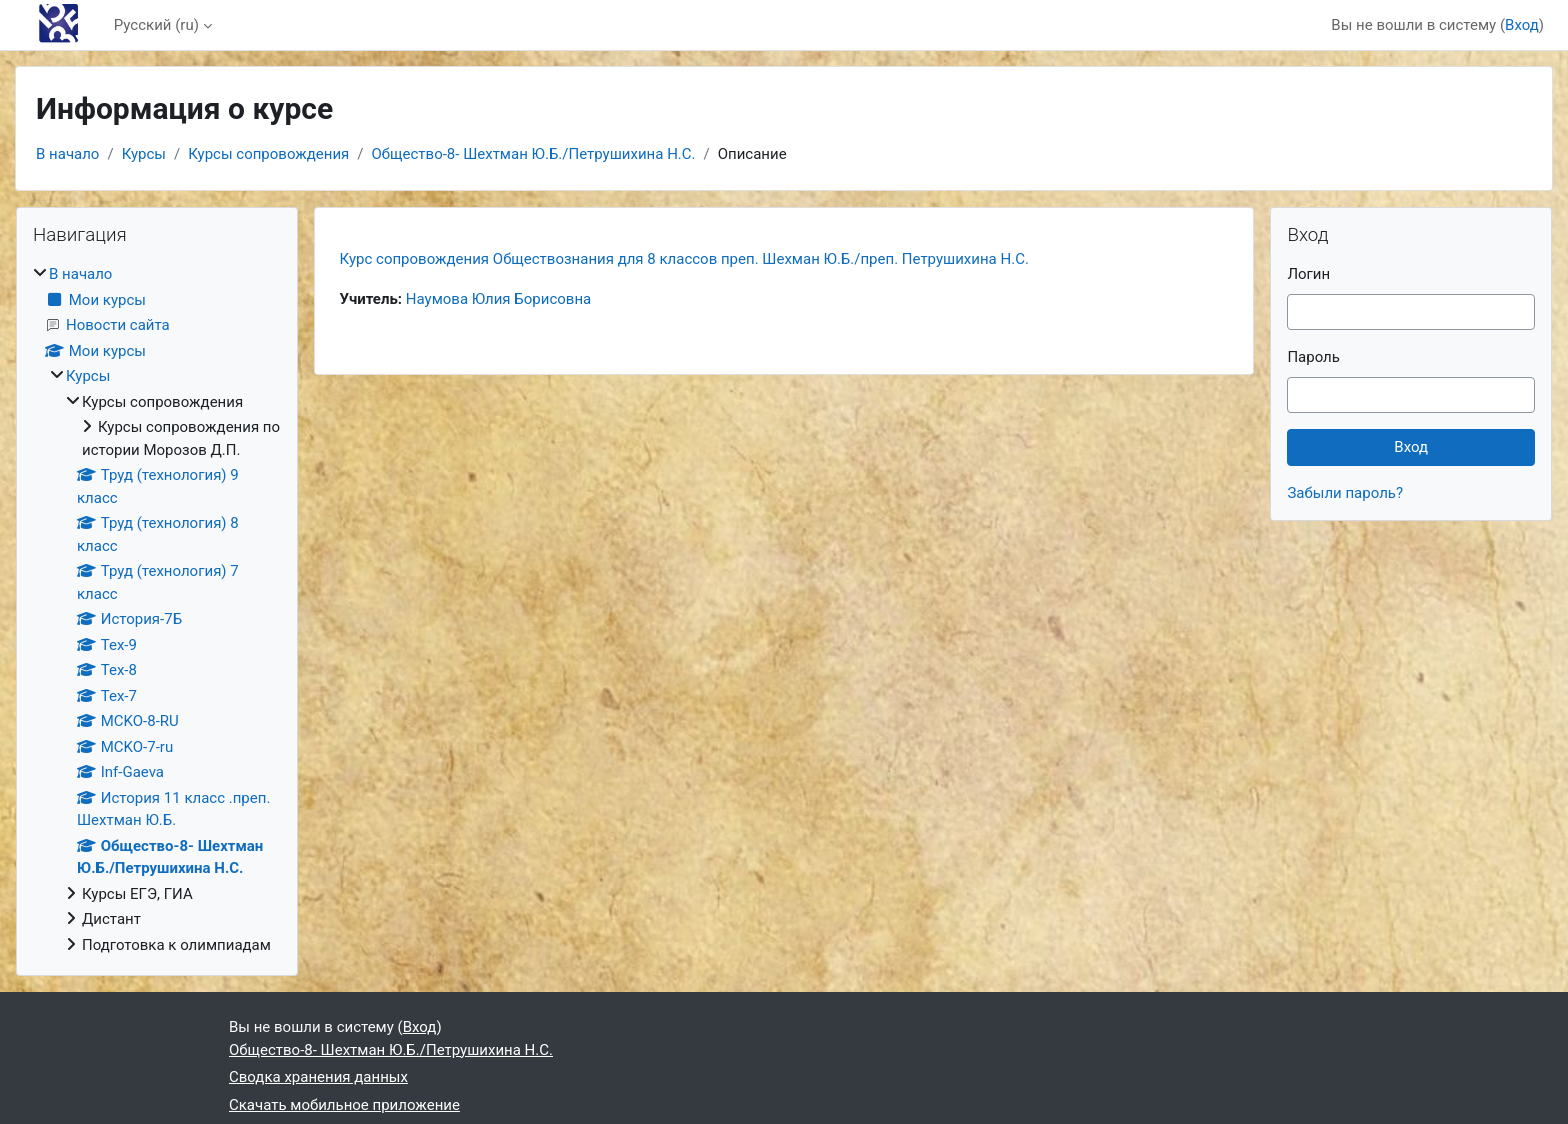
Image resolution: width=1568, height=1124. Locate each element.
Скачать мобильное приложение (344, 1105)
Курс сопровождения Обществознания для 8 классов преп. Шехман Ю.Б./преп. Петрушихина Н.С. (684, 259)
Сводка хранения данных (318, 1077)
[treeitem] (157, 609)
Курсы (144, 154)
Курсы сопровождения (268, 154)
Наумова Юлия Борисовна (498, 299)
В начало (67, 154)
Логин (1308, 274)
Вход (1522, 25)
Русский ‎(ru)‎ (156, 25)
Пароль (1313, 357)
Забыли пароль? (1345, 493)
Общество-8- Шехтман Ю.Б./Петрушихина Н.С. (534, 154)
